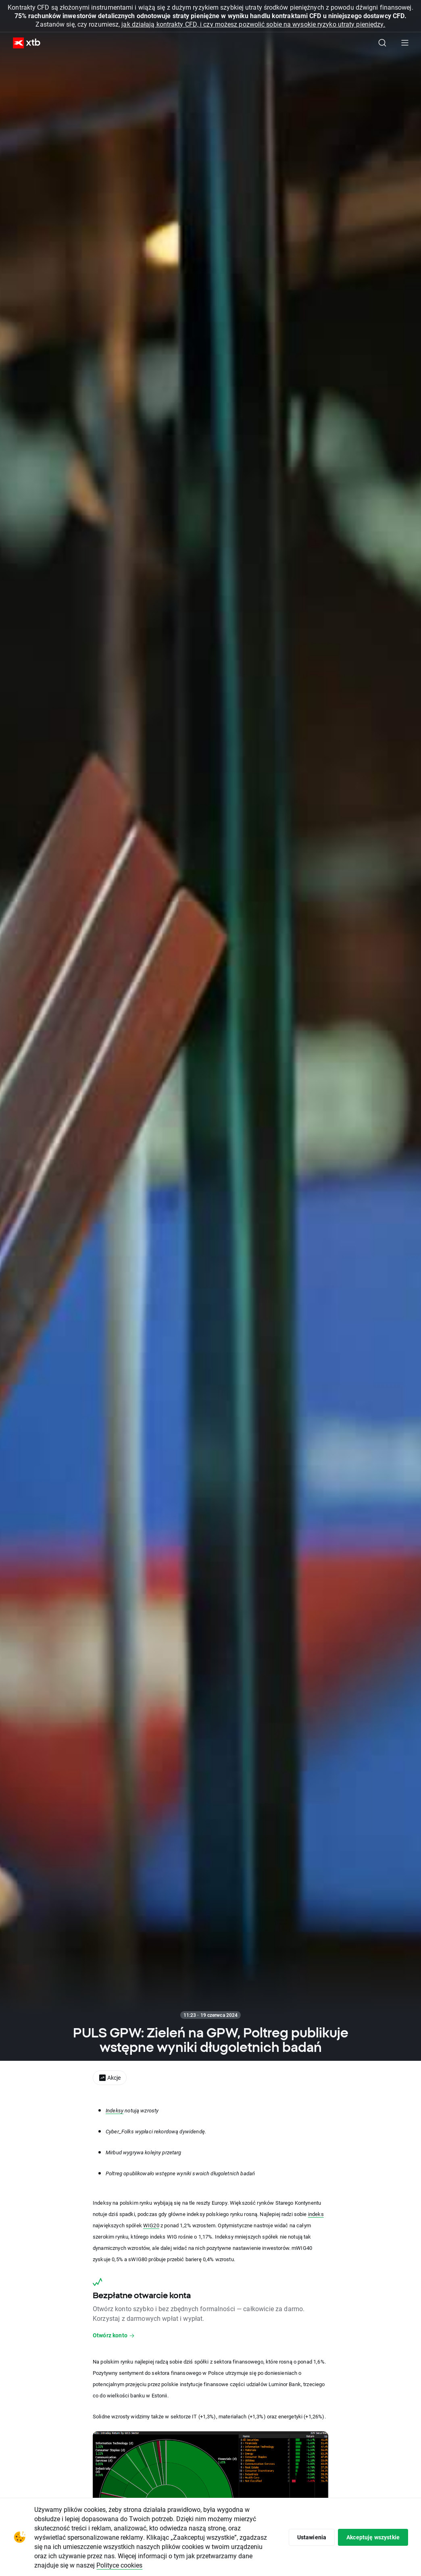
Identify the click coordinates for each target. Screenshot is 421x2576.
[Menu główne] (405, 42)
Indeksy (114, 2110)
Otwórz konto (114, 2335)
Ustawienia (312, 2537)
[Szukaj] (382, 42)
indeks (316, 2214)
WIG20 (151, 2225)
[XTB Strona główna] (23, 42)
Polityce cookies (119, 2565)
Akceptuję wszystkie (373, 2537)
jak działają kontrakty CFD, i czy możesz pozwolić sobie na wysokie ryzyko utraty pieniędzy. (253, 24)
